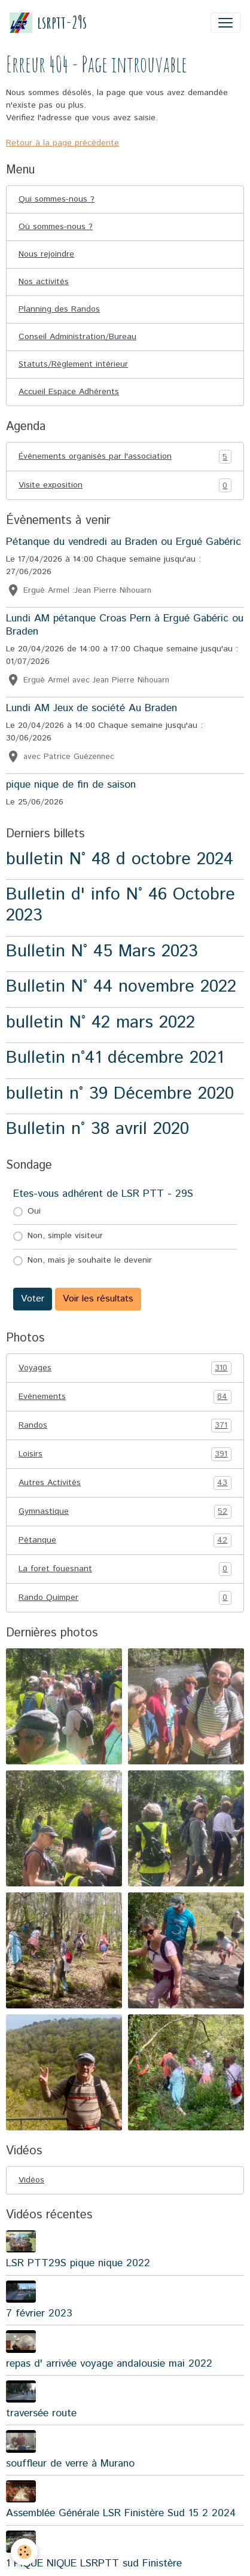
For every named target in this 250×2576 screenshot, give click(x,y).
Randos (125, 1425)
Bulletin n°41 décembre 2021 (115, 1057)
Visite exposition (125, 485)
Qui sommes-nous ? (56, 199)
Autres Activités (125, 1483)
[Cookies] (24, 2551)
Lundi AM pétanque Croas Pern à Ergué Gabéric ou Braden (124, 625)
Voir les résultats (98, 1299)
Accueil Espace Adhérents (69, 392)
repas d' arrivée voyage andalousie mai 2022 (109, 2363)
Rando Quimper (125, 1598)
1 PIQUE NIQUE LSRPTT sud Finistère (94, 2563)
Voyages (125, 1368)
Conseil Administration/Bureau (77, 337)
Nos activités (44, 282)
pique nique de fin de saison (71, 784)
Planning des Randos (59, 309)
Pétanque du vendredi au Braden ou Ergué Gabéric (123, 542)
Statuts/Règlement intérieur (73, 364)
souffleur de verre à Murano (70, 2463)
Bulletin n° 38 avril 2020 (97, 1129)
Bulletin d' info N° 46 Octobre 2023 (120, 905)
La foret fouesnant (125, 1569)
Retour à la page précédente (62, 143)
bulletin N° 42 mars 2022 (100, 1022)
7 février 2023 (39, 2313)
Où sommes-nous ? (56, 227)
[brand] (48, 22)
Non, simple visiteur (65, 1236)
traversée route (41, 2413)
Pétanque (125, 1540)
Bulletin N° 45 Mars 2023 (102, 951)
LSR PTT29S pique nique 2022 (78, 2263)
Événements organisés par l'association (125, 457)
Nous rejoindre (46, 254)
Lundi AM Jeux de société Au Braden (91, 708)
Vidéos (31, 2180)
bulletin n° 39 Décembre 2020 (120, 1093)
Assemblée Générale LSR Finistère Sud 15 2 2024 (121, 2513)
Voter (32, 1299)
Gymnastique (125, 1512)
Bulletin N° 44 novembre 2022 (121, 986)
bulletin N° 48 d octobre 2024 (119, 859)
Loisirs (125, 1454)
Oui (34, 1211)
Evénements (125, 1397)
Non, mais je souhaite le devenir (90, 1260)
